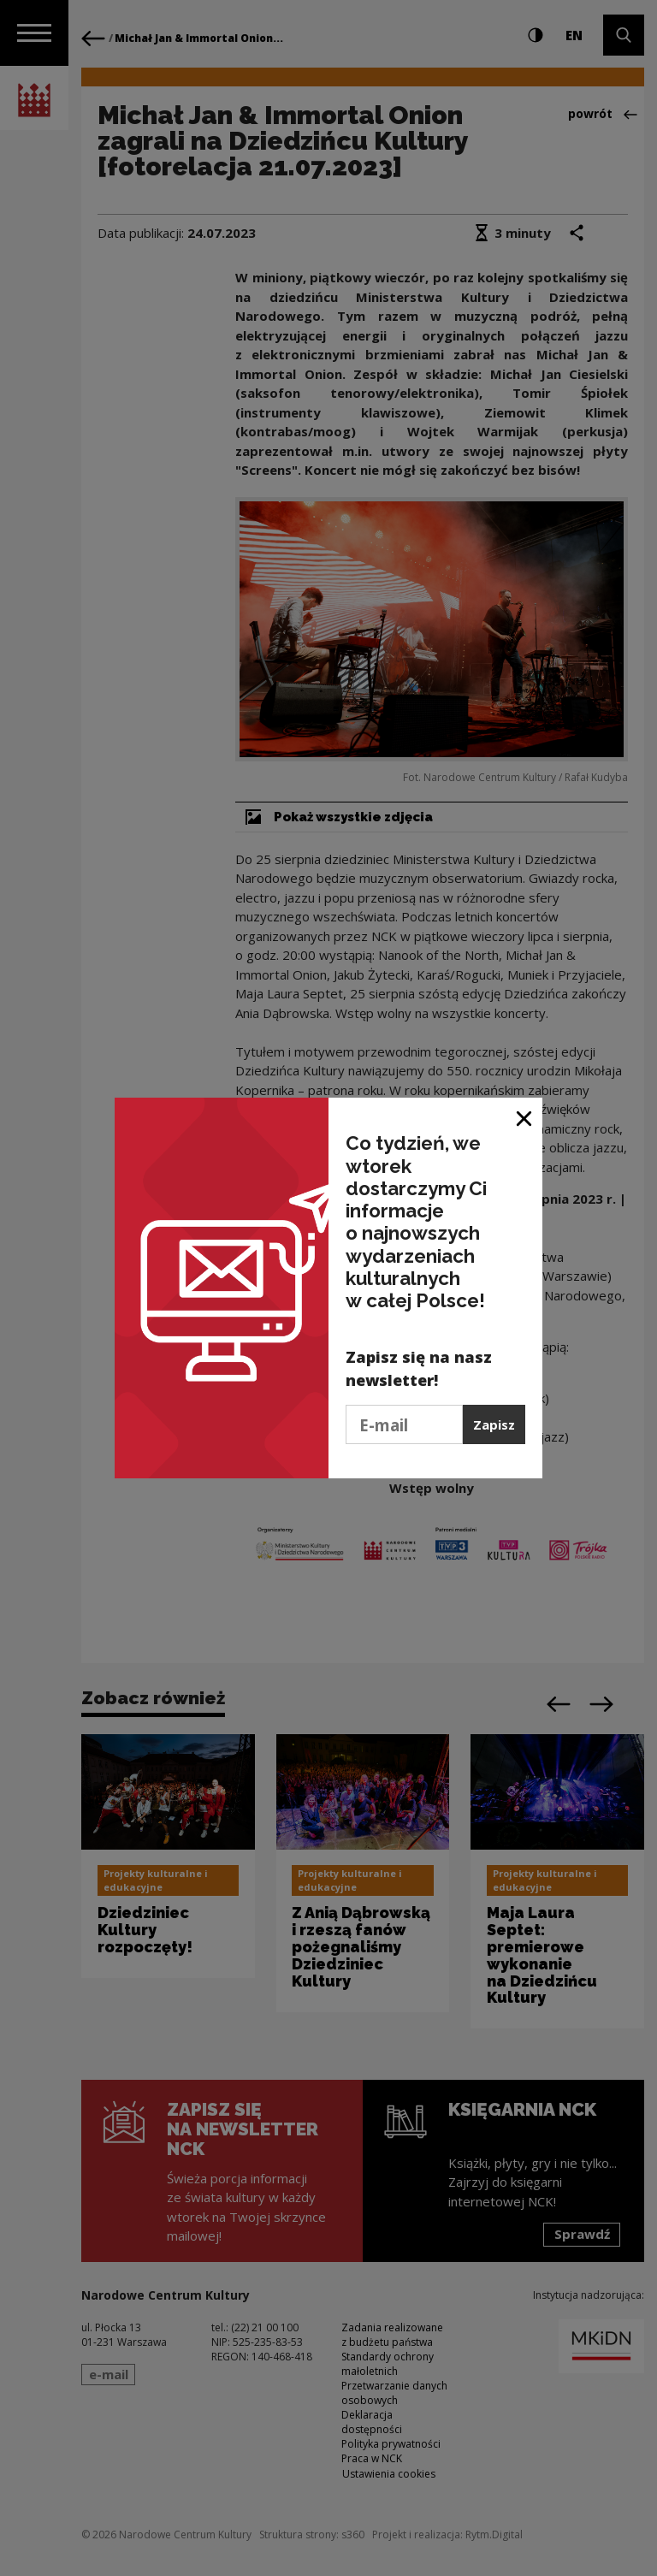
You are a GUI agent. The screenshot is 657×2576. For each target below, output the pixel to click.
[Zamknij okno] (524, 1117)
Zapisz (494, 1424)
